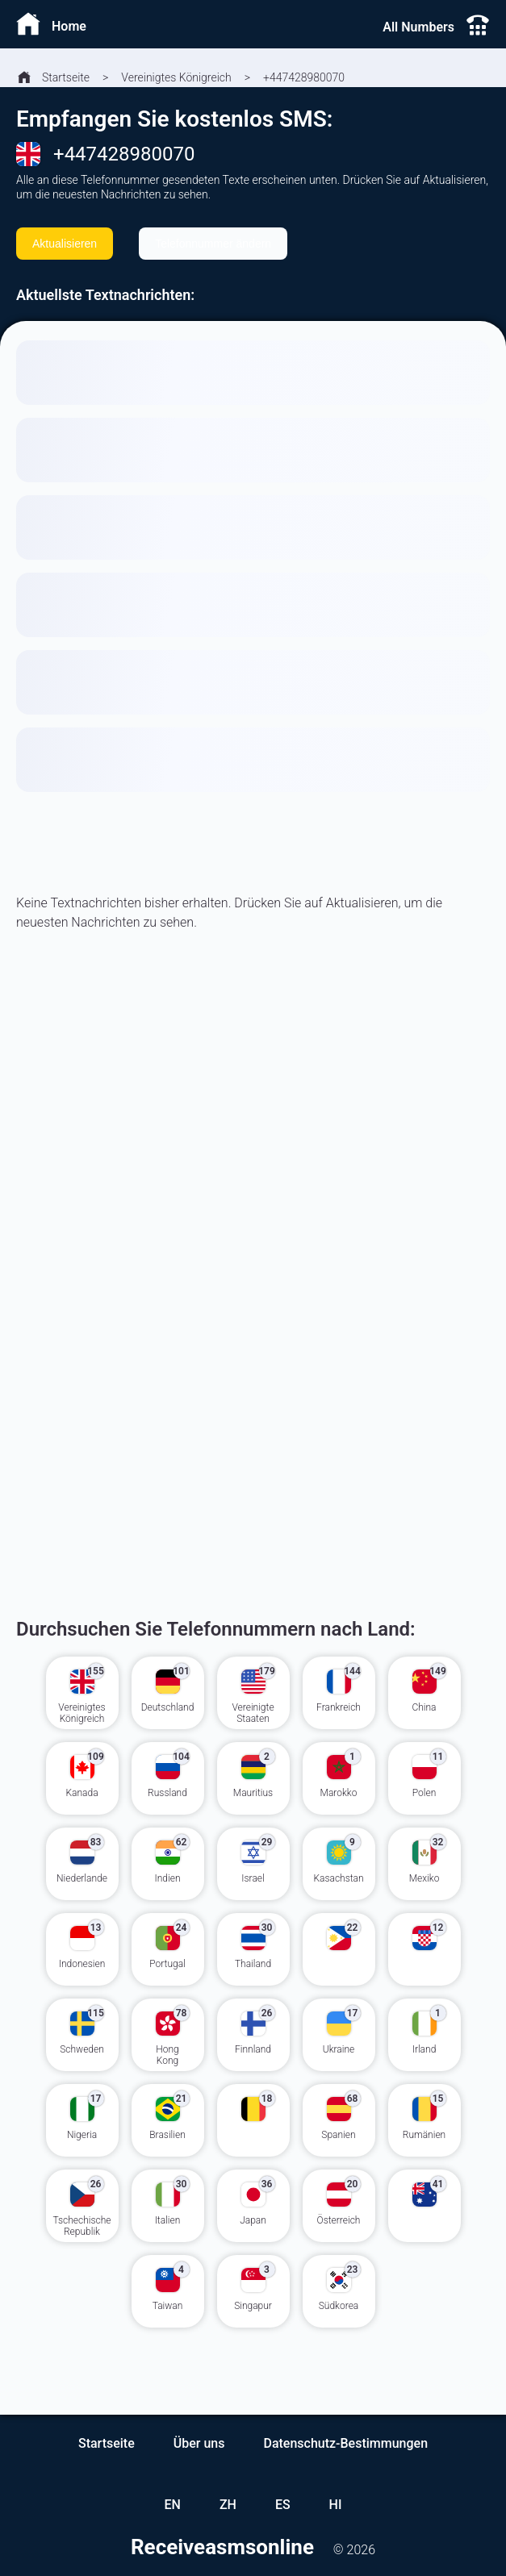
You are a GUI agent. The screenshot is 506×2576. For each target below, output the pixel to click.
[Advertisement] (253, 1160)
